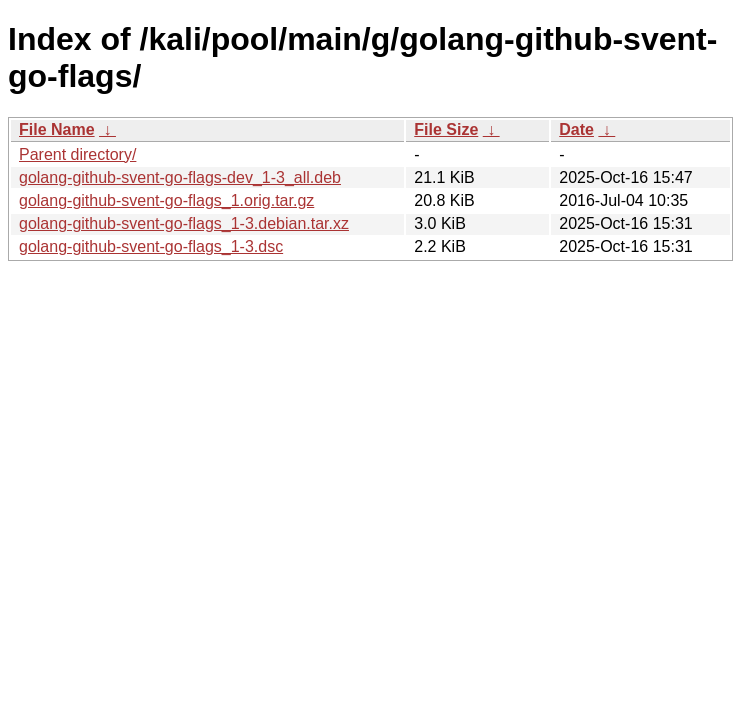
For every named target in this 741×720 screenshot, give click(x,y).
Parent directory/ (77, 154)
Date (576, 129)
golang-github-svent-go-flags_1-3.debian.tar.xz (184, 223)
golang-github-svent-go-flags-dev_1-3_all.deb (180, 177)
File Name (57, 129)
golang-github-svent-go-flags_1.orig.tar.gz (166, 200)
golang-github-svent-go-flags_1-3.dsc (151, 246)
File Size (446, 129)
